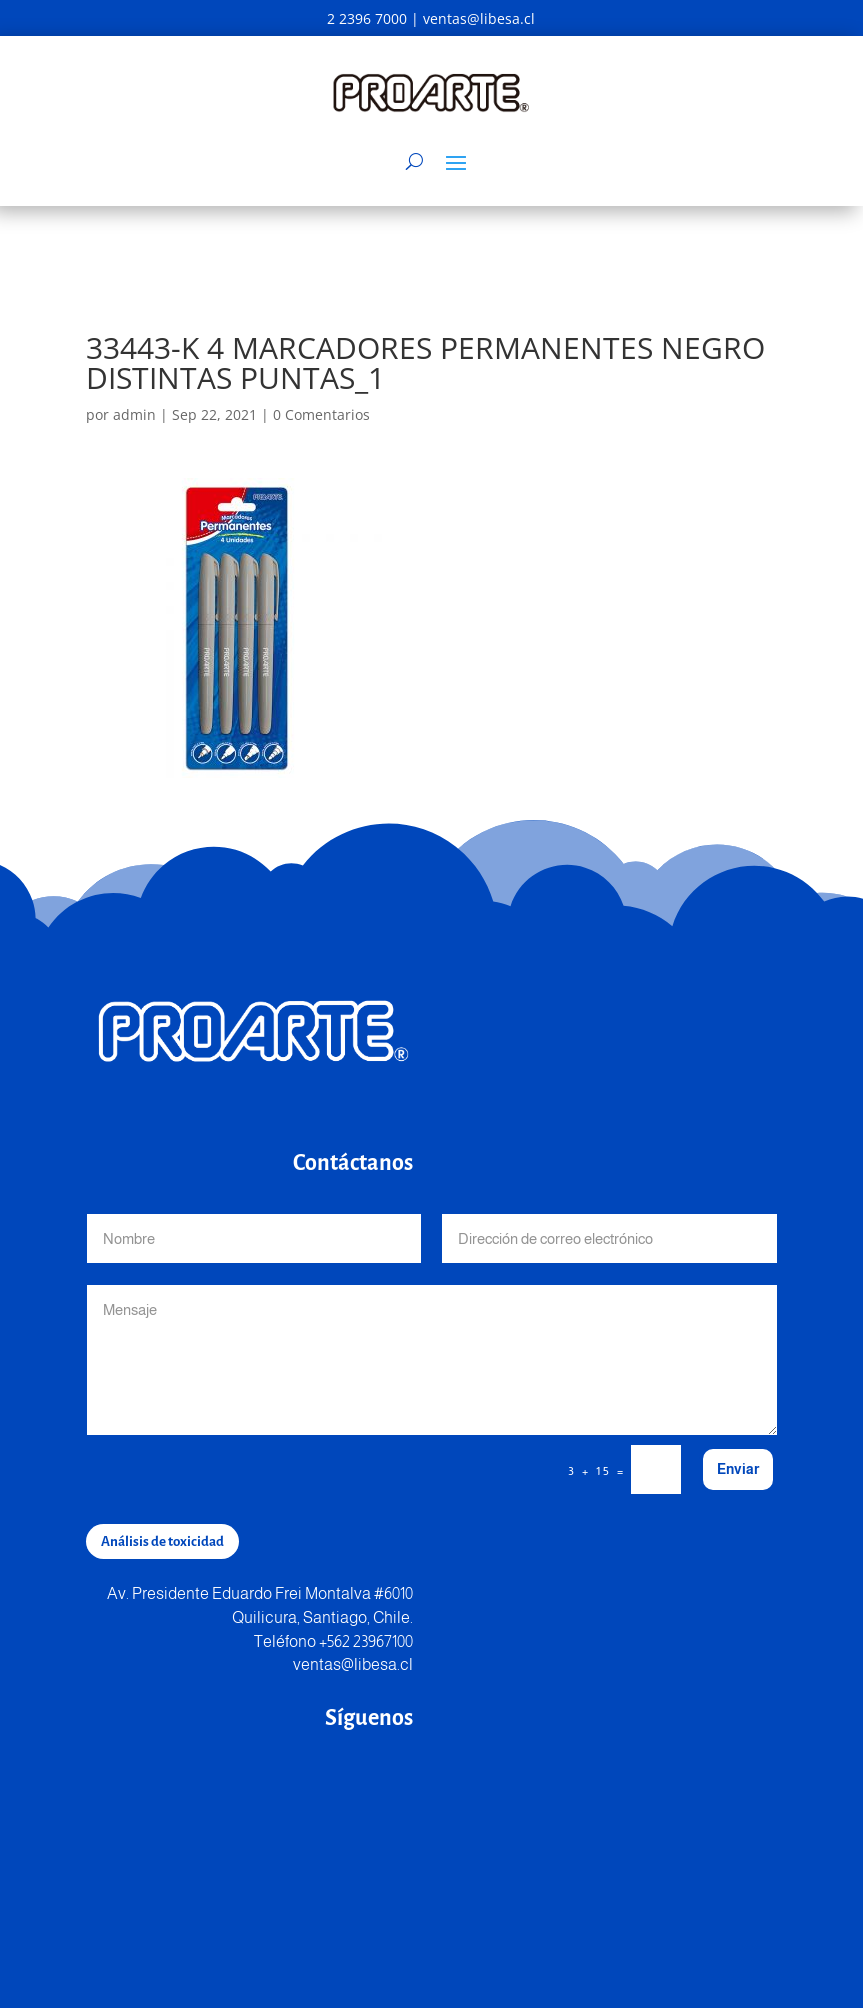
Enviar (738, 1469)
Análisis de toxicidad (162, 1541)
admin (134, 414)
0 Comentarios (321, 414)
